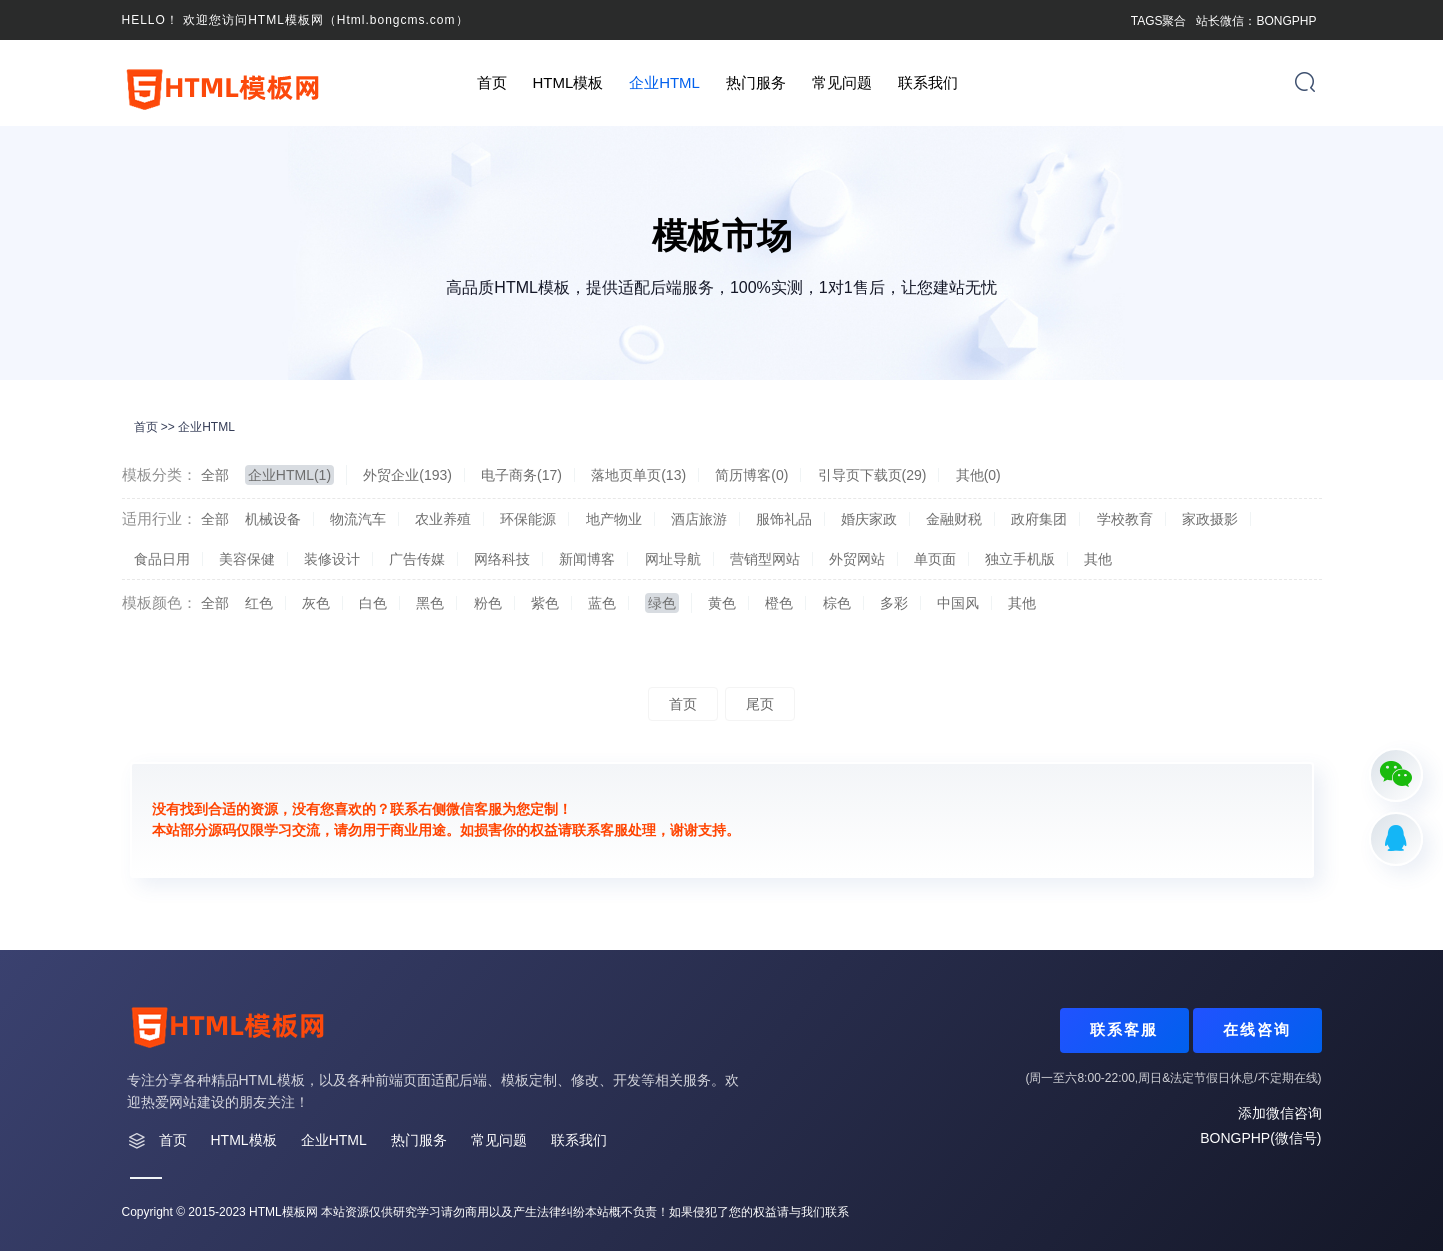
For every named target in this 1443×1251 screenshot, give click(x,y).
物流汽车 (358, 519)
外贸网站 (857, 559)
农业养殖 (443, 519)
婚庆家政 (869, 519)
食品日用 (162, 559)
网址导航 (673, 559)
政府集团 (1039, 519)
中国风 (958, 603)
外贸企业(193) (407, 475)
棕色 (837, 603)
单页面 (935, 559)
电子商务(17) (521, 475)
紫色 (545, 603)
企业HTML (664, 82)
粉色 (488, 603)
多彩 (894, 603)
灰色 (316, 603)
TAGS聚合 (1159, 21)
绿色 (662, 603)
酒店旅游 (699, 519)
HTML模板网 (283, 1212)
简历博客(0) (751, 475)
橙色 (779, 603)
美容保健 (247, 559)
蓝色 (602, 603)
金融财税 (954, 519)
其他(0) (978, 475)
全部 (215, 475)
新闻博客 (587, 559)
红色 (259, 603)
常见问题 (842, 82)
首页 (492, 82)
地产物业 (614, 519)
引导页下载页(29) (872, 475)
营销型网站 (765, 559)
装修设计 (332, 559)
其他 (1098, 559)
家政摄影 (1210, 519)
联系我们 (928, 82)
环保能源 (528, 519)
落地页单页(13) (638, 475)
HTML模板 (567, 82)
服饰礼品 (784, 519)
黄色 (722, 603)
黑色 (430, 603)
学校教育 (1125, 519)
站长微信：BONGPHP (1256, 21)
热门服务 (756, 82)
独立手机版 (1020, 559)
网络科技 (502, 559)
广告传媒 (417, 559)
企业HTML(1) (289, 475)
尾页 (760, 704)
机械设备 (273, 519)
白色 (373, 603)
